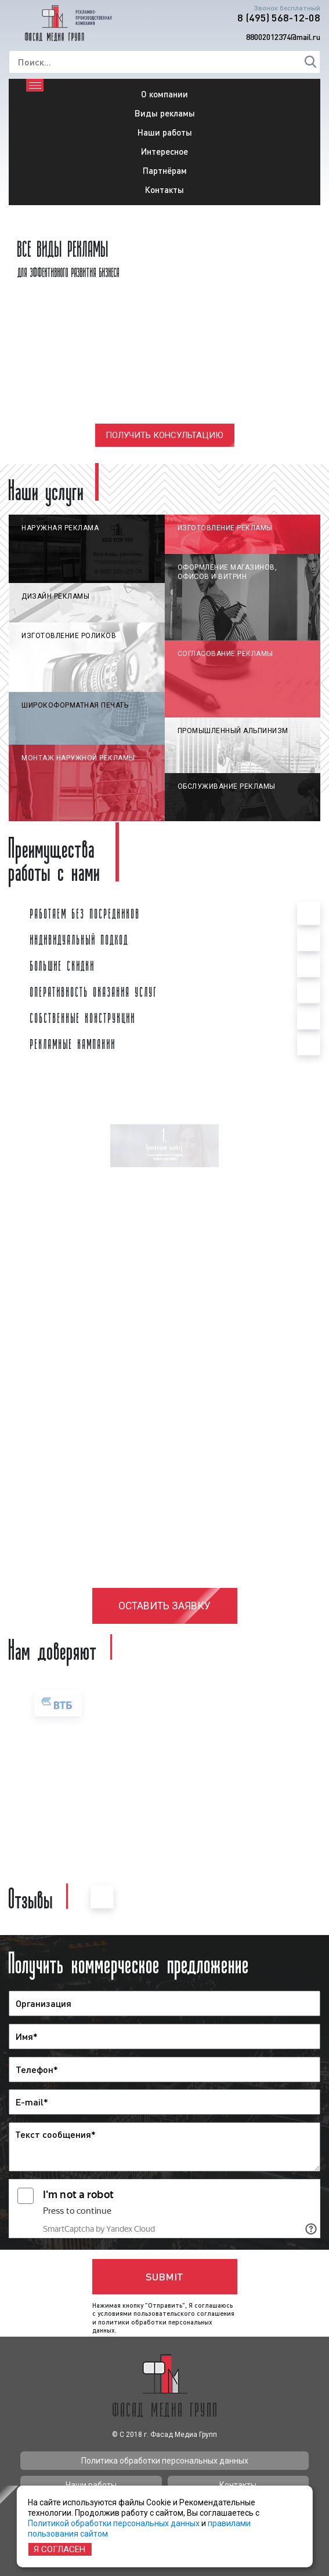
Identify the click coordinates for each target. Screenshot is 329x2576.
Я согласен (59, 2549)
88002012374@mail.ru (283, 37)
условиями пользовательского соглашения (165, 2313)
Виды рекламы (165, 113)
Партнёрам (165, 170)
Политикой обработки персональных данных (114, 2523)
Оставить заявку (164, 1606)
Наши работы (165, 132)
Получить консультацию (164, 435)
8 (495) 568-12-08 (278, 17)
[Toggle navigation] (35, 85)
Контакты (164, 189)
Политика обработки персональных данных (164, 2460)
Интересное (164, 151)
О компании (164, 94)
